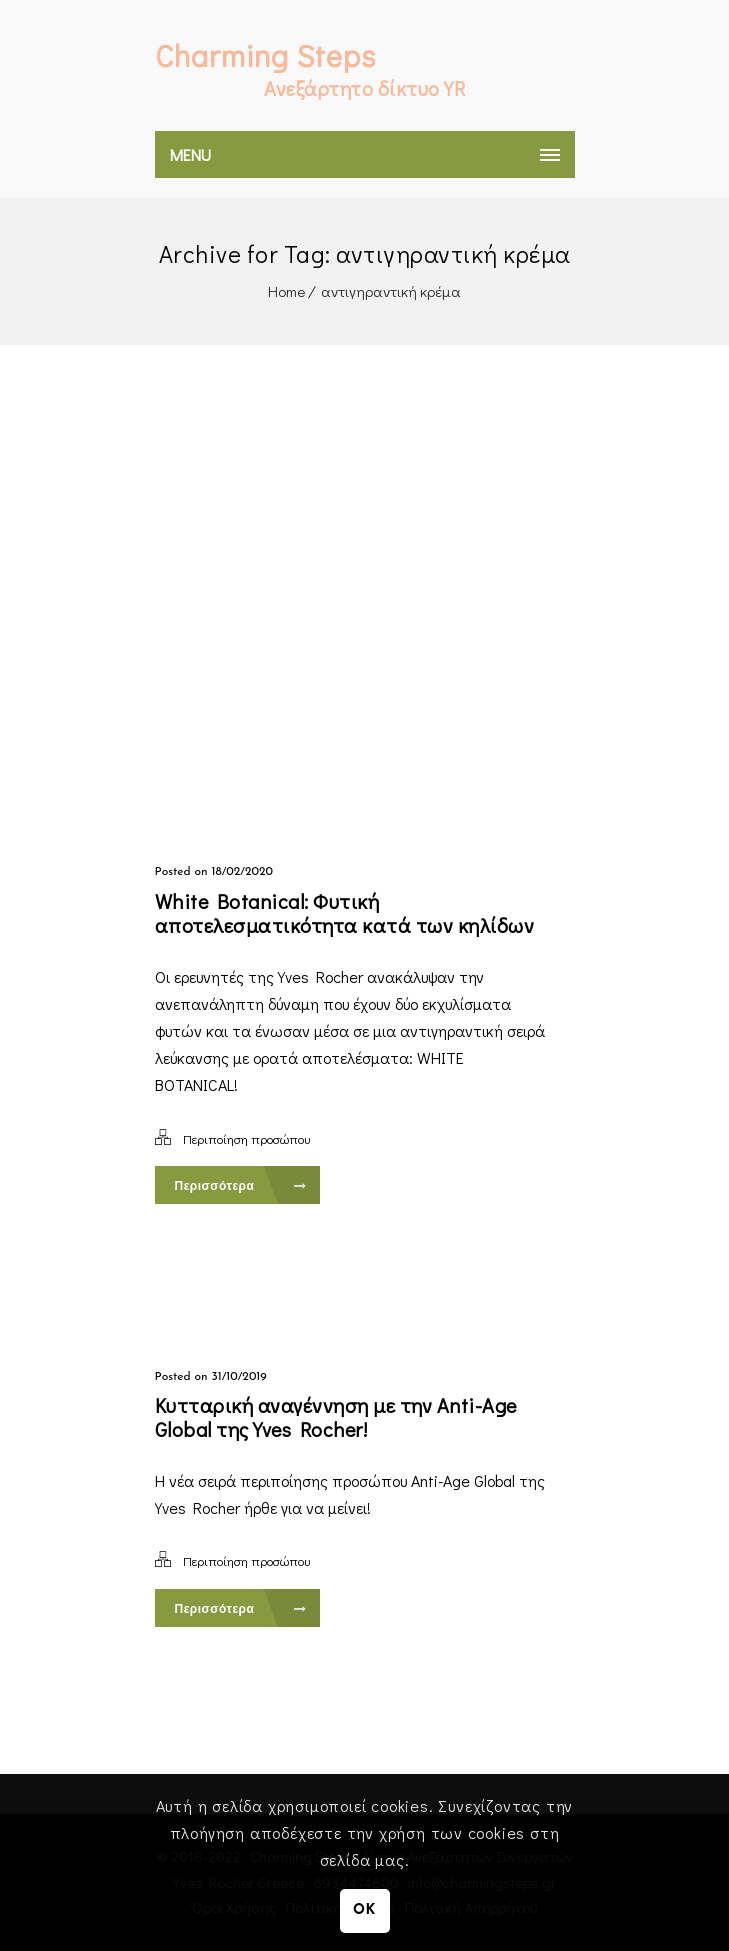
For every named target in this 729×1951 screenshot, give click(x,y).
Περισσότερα (241, 1186)
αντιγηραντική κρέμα (391, 291)
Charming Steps (265, 55)
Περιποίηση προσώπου (246, 1138)
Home (286, 291)
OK (364, 1910)
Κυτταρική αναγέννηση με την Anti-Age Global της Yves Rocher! (336, 1417)
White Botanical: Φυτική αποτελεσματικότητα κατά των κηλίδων (345, 913)
